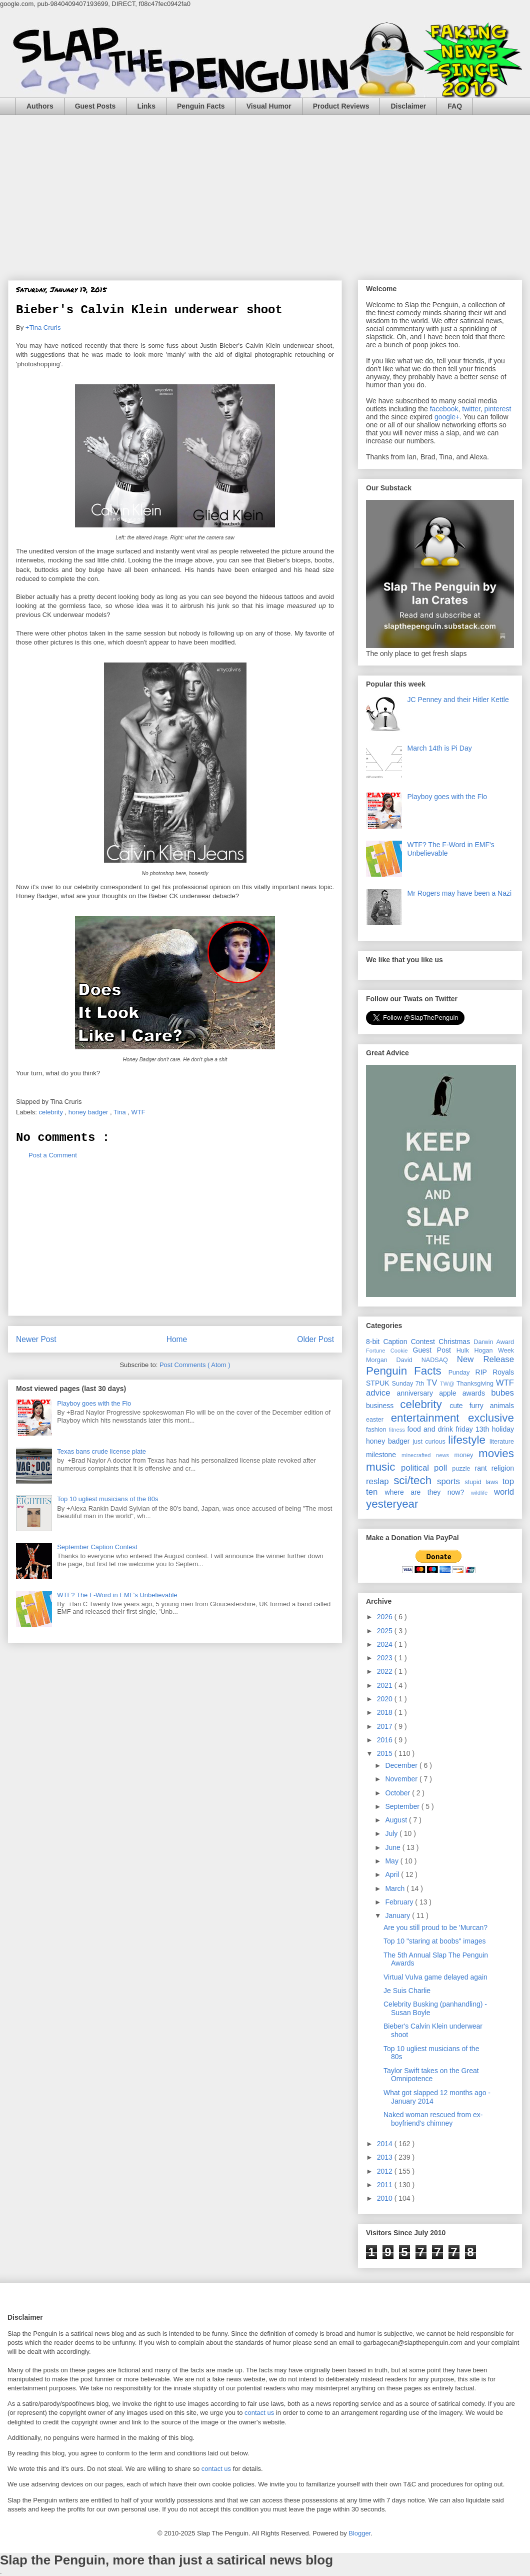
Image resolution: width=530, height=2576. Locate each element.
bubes (502, 1393)
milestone (384, 1455)
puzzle (463, 1468)
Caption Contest (410, 1342)
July (392, 1833)
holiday (503, 1429)
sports (450, 1481)
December (402, 1765)
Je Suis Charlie (407, 1991)
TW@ (448, 1384)
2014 (385, 2144)
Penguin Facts (201, 106)
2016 (385, 1740)
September (403, 1806)
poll (443, 1468)
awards (476, 1393)
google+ (447, 417)
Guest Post (434, 1350)
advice (381, 1393)
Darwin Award (494, 1342)
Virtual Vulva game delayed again (436, 1977)
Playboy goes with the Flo (94, 1403)
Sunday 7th (409, 1383)
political (417, 1468)
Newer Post (36, 1339)
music (383, 1467)
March (395, 1888)
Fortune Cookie (389, 1351)
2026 (385, 1617)
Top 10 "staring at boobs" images (435, 1941)
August (396, 1820)
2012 (385, 2171)
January (398, 1915)
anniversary (418, 1393)
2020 (385, 1699)
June (393, 1847)
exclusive (491, 1418)
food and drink (431, 1429)
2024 (385, 1644)
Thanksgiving (476, 1383)
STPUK (379, 1383)
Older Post (315, 1339)
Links (146, 106)
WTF (140, 1112)
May (392, 1861)
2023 (385, 1658)
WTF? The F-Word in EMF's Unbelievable (117, 1595)
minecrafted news (428, 1455)
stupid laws (483, 1482)
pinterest (498, 409)
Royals (503, 1372)
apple (450, 1393)
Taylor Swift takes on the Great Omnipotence (431, 2075)
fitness (398, 1430)
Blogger (359, 2533)
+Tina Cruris (43, 327)
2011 (385, 2185)
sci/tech (415, 1480)
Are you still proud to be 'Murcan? (436, 1927)
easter (378, 1419)
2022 (385, 1671)
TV (433, 1383)
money (466, 1455)
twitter (471, 409)
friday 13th (474, 1429)
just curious (430, 1441)
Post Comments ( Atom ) (195, 1365)
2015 (385, 1753)
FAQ (455, 106)
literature (502, 1441)
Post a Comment (52, 1155)
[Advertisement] (265, 190)
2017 (385, 1726)
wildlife (482, 1493)
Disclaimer (408, 106)
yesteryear (392, 1504)
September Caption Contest (97, 1547)
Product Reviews (341, 106)
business (383, 1406)
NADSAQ (439, 1360)
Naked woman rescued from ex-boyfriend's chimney (433, 2119)
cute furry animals (482, 1406)
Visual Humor (269, 106)
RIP (484, 1372)
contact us (259, 2412)
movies (496, 1453)
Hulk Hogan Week (485, 1350)
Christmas (456, 1342)
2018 (385, 1712)
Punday (462, 1372)
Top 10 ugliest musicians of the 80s (107, 1499)
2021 (385, 1685)
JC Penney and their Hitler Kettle (458, 700)
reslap (380, 1481)
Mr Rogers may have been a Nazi (460, 893)
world (504, 1492)
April (393, 1874)
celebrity (52, 1112)
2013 (385, 2157)
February (400, 1902)
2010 (385, 2198)
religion (503, 1468)
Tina (121, 1112)
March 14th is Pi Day (440, 748)
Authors (40, 106)
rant (482, 1468)
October (398, 1793)
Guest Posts (95, 106)
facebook (444, 409)
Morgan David (394, 1360)
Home (177, 1339)
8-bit (374, 1342)
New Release (485, 1359)
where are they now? (428, 1492)
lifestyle (469, 1440)
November (402, 1779)
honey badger (89, 1112)
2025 (385, 1631)
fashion (377, 1429)
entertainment (429, 1418)
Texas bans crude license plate (101, 1451)
